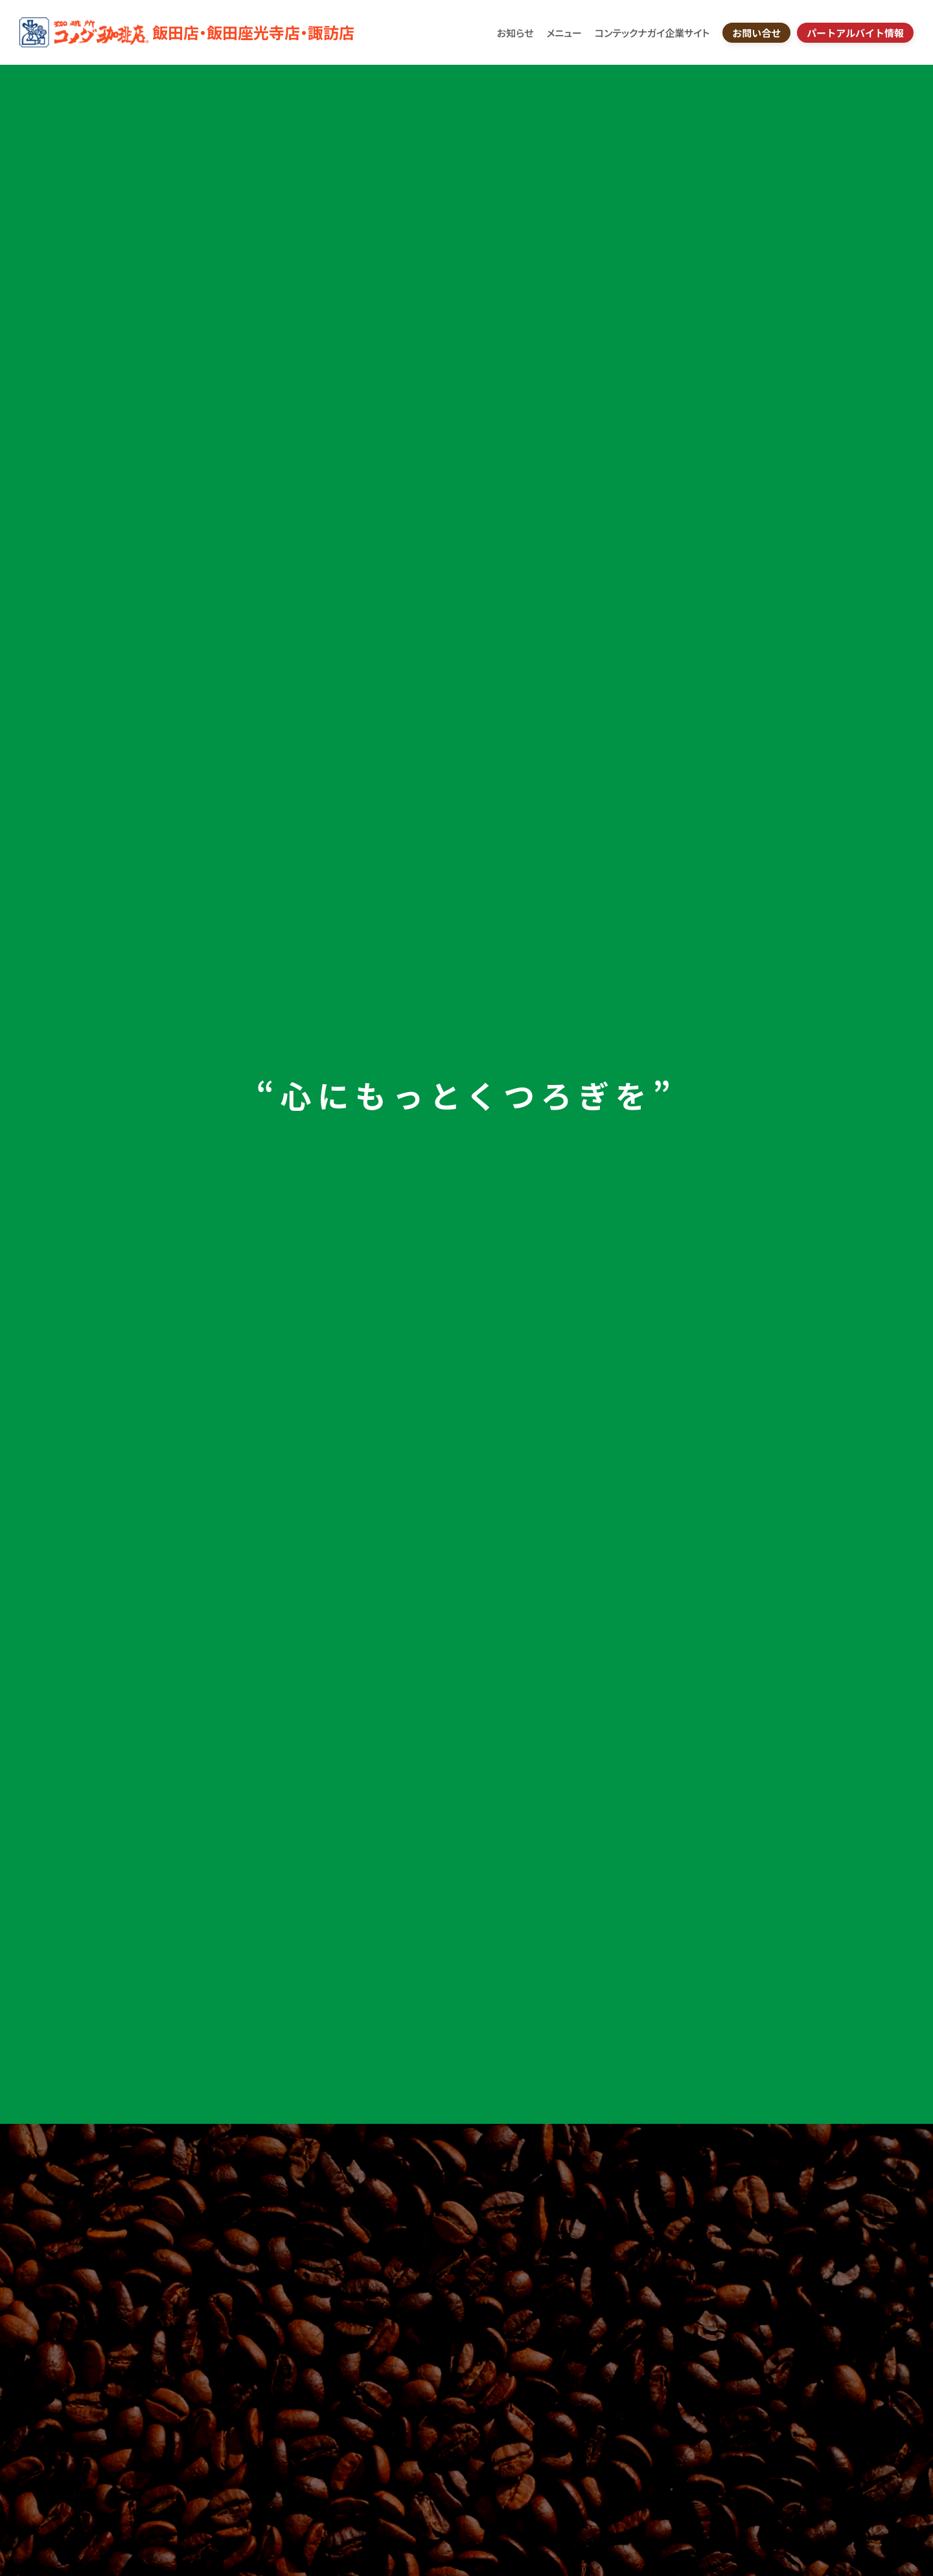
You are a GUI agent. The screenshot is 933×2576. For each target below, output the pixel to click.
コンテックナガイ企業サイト (652, 33)
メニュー (563, 33)
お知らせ (515, 33)
